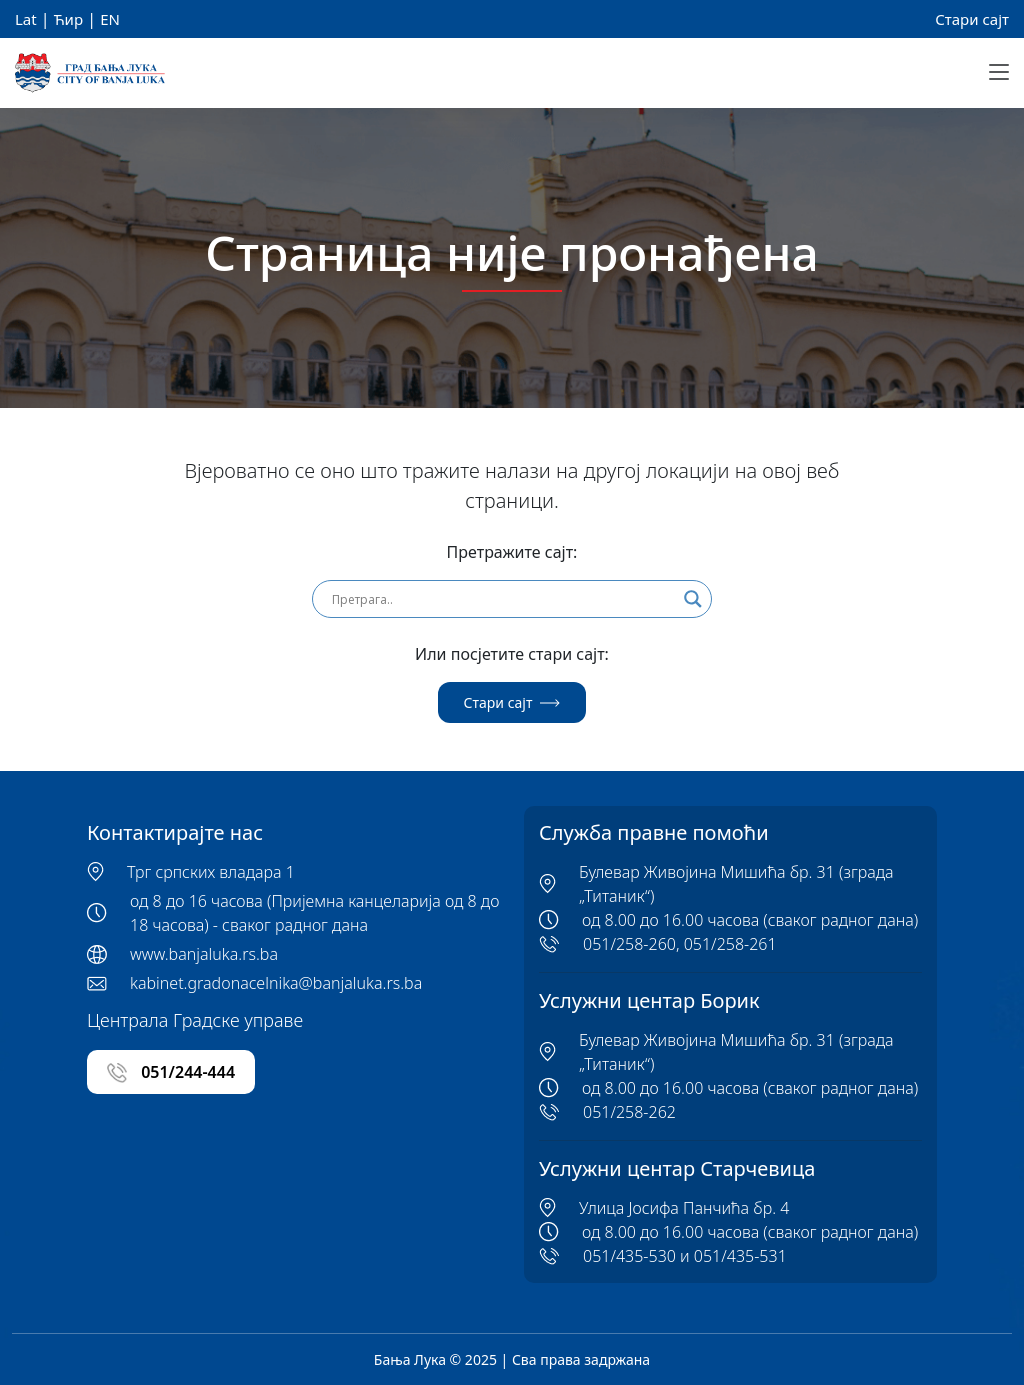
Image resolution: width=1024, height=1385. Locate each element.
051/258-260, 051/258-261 (680, 944)
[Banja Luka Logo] (90, 73)
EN (110, 19)
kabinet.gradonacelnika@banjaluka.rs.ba (276, 983)
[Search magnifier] (693, 599)
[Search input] (503, 599)
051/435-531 (740, 1256)
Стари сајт (972, 19)
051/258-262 (629, 1112)
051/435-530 (629, 1256)
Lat (26, 19)
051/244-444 (171, 1072)
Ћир (68, 19)
